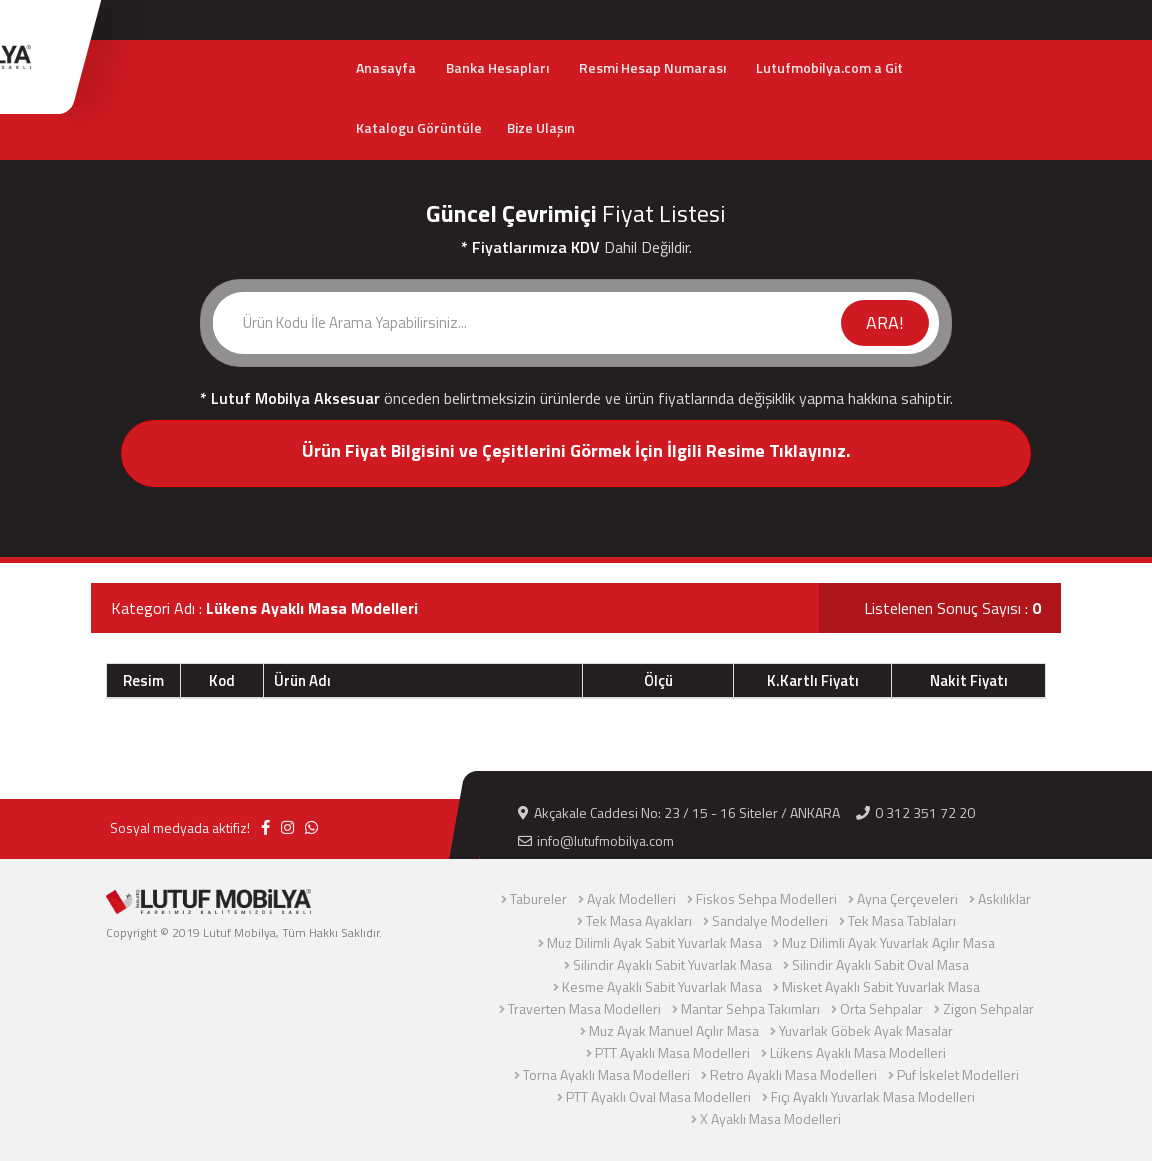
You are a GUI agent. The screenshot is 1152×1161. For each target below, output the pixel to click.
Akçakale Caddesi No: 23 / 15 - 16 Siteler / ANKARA (679, 812)
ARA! (885, 322)
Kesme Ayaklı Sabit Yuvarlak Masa (662, 986)
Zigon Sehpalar (988, 1008)
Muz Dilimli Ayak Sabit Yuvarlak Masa (654, 942)
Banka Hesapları (497, 67)
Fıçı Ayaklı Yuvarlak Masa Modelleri (873, 1096)
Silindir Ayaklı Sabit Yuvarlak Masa (672, 964)
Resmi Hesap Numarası (652, 67)
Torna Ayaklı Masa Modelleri (606, 1074)
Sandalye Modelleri (770, 920)
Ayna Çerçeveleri (907, 898)
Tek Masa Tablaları (902, 920)
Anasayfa (386, 67)
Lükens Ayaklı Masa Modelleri (858, 1052)
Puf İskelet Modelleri (958, 1074)
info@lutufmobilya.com (596, 840)
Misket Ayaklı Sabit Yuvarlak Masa (881, 986)
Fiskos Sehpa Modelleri (766, 898)
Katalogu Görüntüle (419, 127)
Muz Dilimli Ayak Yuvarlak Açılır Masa (888, 942)
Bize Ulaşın (541, 127)
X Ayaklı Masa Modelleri (770, 1118)
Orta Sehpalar (881, 1008)
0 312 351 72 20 (915, 812)
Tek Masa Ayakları (639, 920)
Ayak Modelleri (631, 898)
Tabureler (538, 898)
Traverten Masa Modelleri (584, 1008)
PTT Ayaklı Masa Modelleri (672, 1052)
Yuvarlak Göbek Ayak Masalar (866, 1030)
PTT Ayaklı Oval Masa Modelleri (658, 1096)
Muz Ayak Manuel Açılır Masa (674, 1030)
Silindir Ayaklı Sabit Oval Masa (880, 964)
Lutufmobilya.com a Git (829, 67)
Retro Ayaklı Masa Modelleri (793, 1074)
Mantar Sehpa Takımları (750, 1008)
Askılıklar (1004, 898)
